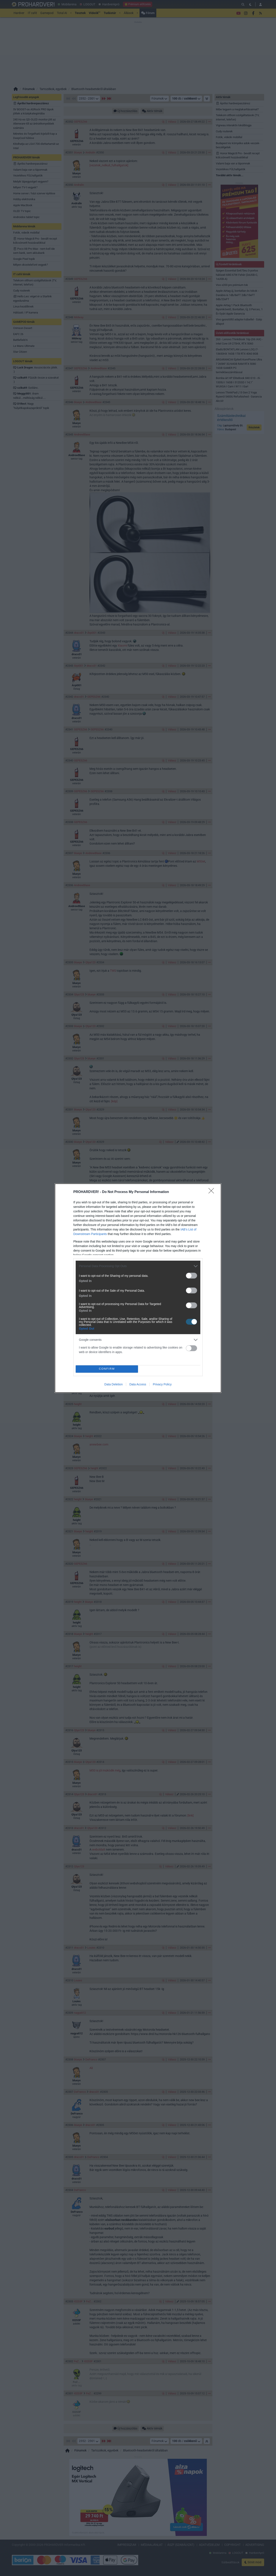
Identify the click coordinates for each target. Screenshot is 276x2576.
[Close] (213, 1192)
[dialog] (138, 1288)
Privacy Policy (162, 1384)
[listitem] (138, 1266)
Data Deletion (113, 1384)
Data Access (137, 1384)
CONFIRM (107, 1369)
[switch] (191, 1276)
